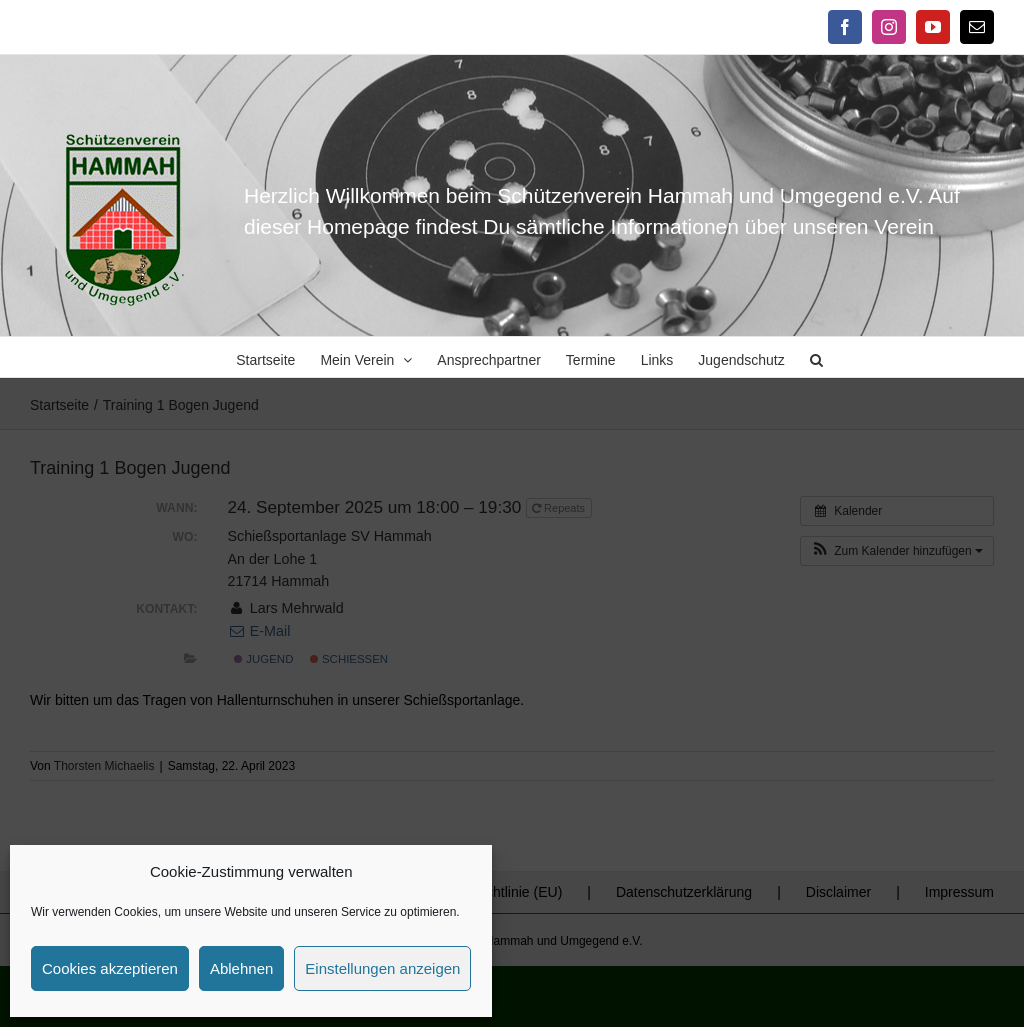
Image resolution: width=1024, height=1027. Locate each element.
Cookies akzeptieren (110, 968)
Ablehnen (241, 968)
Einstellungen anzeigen (382, 968)
